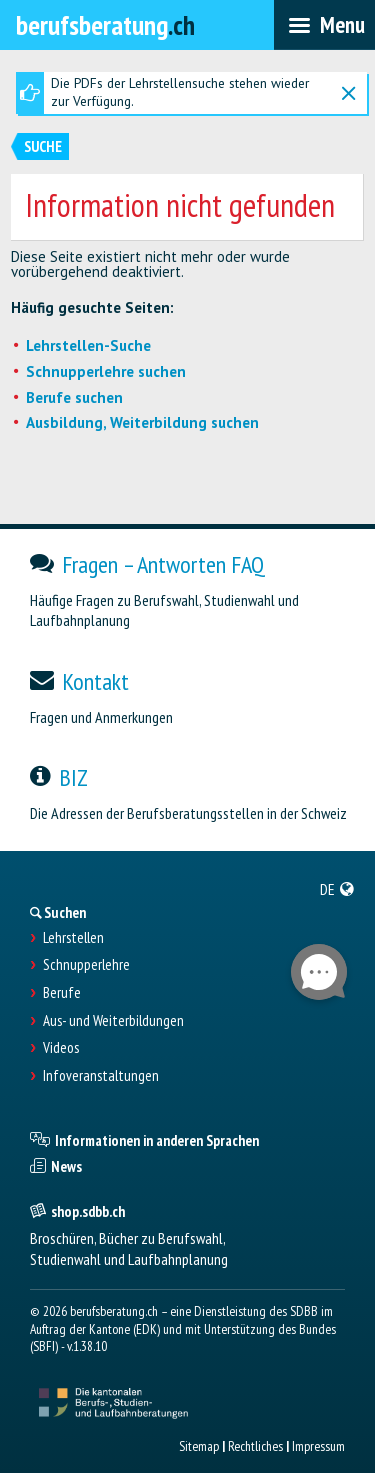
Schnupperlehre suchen (106, 371)
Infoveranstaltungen (101, 1076)
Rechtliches (255, 1446)
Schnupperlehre (86, 965)
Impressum (318, 1446)
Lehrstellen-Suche (88, 345)
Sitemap (199, 1446)
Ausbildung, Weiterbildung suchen (142, 422)
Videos (61, 1048)
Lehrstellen (73, 938)
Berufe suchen (74, 397)
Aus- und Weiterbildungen (113, 1021)
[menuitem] (337, 889)
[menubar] (324, 25)
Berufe (62, 993)
